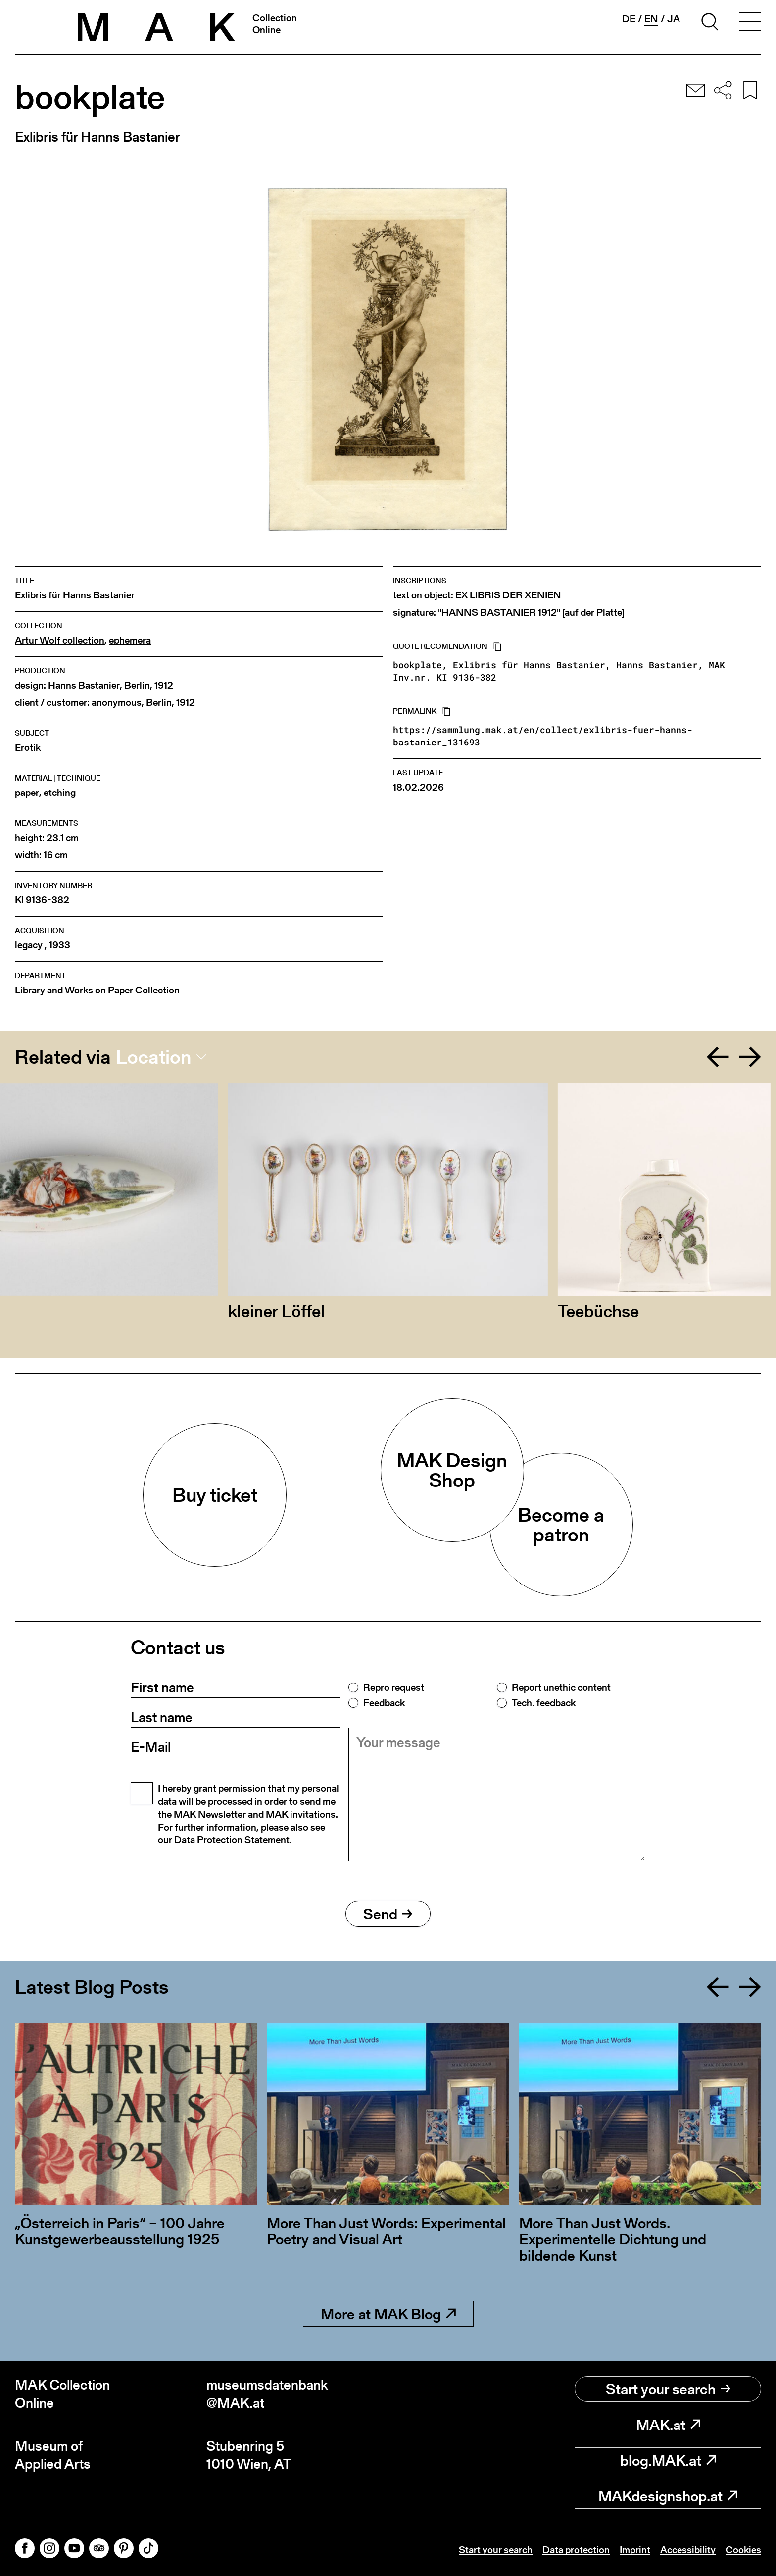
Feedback (384, 1703)
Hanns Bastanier (84, 685)
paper (27, 793)
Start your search (668, 2388)
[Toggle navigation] (750, 23)
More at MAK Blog (388, 2313)
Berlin (137, 685)
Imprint (635, 2550)
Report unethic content (561, 1687)
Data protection (576, 2550)
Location (154, 1057)
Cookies (743, 2550)
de (628, 18)
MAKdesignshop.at (667, 2495)
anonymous (117, 702)
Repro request (393, 1687)
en (651, 19)
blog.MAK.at (668, 2460)
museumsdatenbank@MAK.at (267, 2394)
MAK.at (668, 2424)
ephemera (130, 640)
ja (673, 18)
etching (60, 793)
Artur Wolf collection (59, 640)
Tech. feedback (544, 1703)
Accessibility (688, 2550)
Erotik (28, 748)
